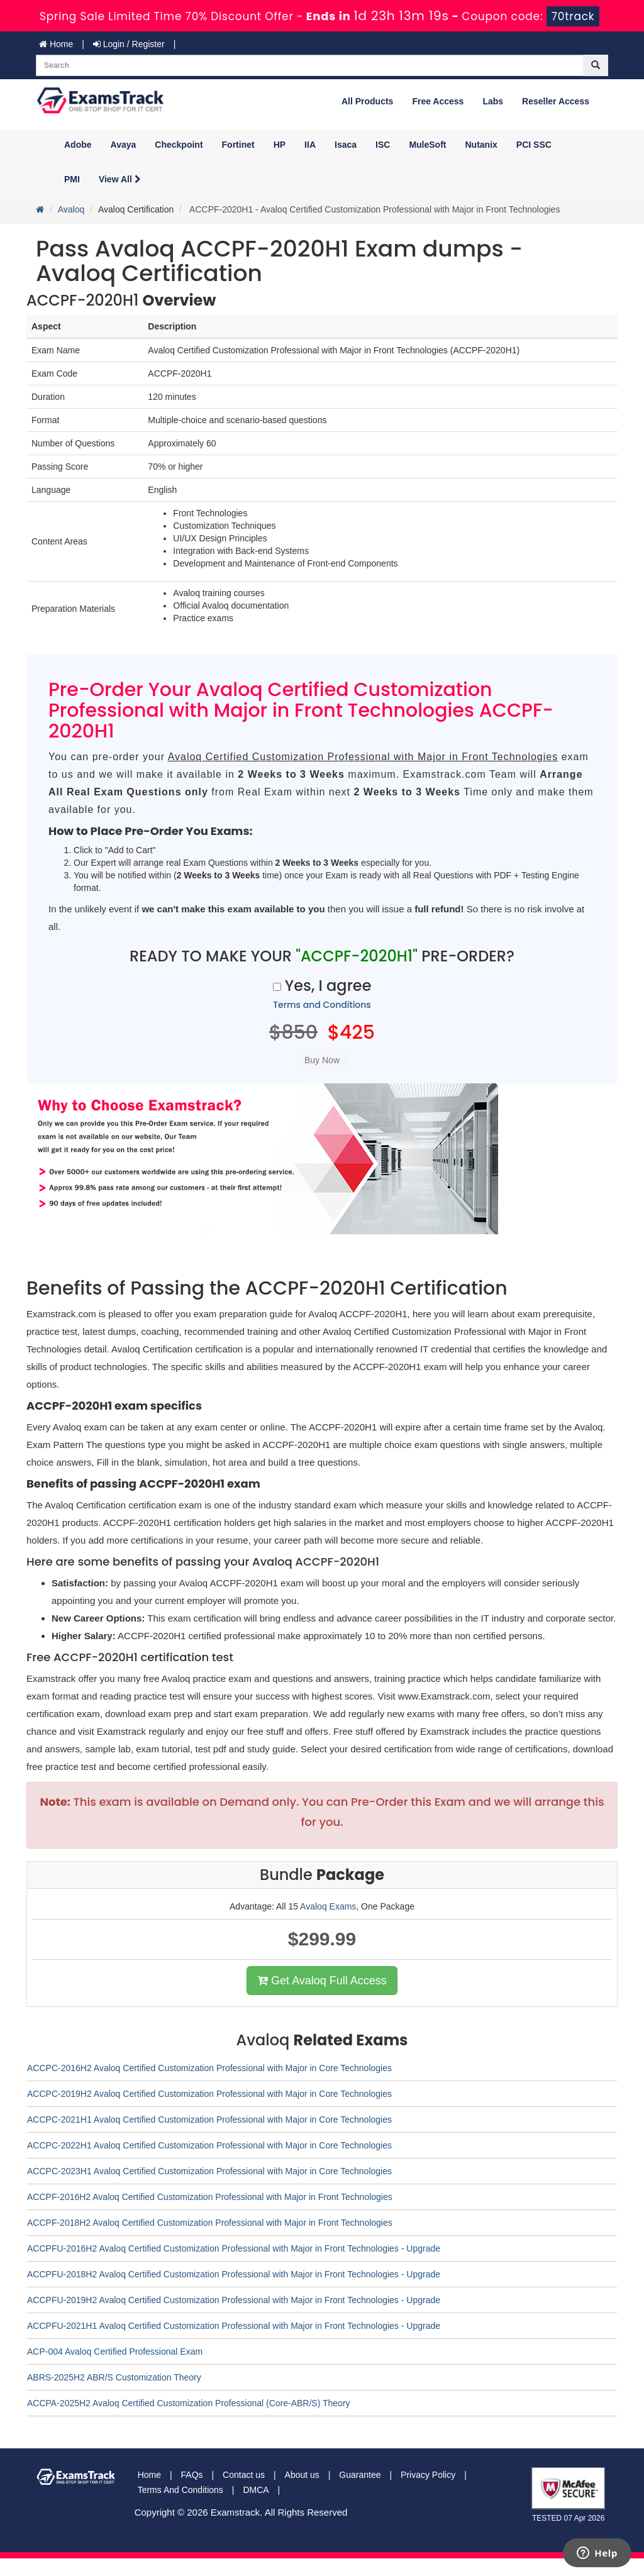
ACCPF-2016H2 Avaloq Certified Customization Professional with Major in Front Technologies (209, 2197)
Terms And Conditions (180, 2490)
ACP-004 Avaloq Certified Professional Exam (115, 2352)
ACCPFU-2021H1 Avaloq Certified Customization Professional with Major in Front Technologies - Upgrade (233, 2326)
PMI (72, 179)
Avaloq (71, 209)
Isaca (346, 145)
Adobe (78, 145)
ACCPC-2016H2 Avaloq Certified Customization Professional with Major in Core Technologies (209, 2068)
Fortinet (238, 145)
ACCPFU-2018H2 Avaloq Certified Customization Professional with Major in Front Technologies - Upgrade (233, 2274)
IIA (310, 145)
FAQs (192, 2475)
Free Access (438, 101)
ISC (382, 145)
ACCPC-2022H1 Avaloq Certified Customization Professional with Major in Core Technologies (209, 2145)
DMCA (256, 2490)
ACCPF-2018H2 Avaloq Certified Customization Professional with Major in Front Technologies (209, 2223)
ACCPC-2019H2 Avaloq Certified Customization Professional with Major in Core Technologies (209, 2094)
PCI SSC (534, 145)
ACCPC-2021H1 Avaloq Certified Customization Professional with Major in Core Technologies (209, 2119)
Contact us (244, 2475)
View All (120, 179)
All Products (367, 101)
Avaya (123, 145)
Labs (492, 101)
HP (280, 145)
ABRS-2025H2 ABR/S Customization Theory (114, 2377)
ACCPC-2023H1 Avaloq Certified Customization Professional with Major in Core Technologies (209, 2171)
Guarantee (359, 2475)
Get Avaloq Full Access (322, 1980)
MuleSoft (427, 145)
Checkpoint (179, 145)
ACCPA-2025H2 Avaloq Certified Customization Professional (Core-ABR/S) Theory (188, 2403)
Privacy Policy (428, 2475)
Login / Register (129, 44)
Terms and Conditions (322, 1004)
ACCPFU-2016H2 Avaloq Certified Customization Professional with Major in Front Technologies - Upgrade (233, 2248)
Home (56, 44)
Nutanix (481, 145)
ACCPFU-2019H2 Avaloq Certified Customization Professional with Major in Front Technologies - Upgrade (233, 2300)
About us (302, 2475)
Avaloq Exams (328, 1906)
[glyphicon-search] (595, 65)
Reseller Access (555, 101)
